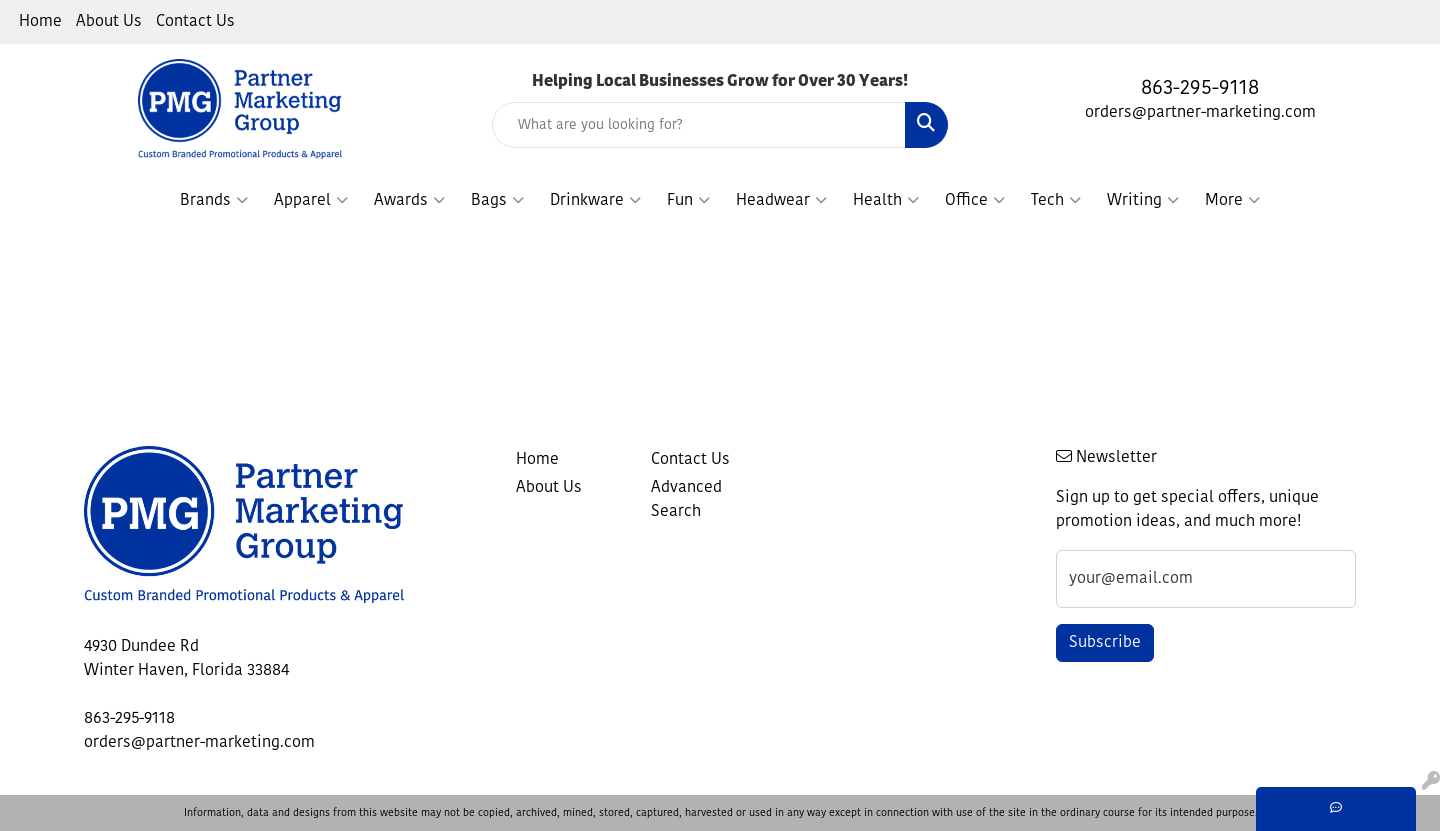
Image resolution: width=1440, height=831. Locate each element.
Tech (1056, 201)
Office (975, 201)
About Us (109, 22)
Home (40, 22)
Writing (1143, 201)
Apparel (311, 201)
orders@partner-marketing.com (1200, 113)
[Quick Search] (699, 125)
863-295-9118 (1200, 89)
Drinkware (595, 201)
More (1232, 201)
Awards (409, 201)
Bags (497, 201)
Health (886, 201)
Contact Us (195, 22)
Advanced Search (686, 500)
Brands (214, 201)
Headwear (781, 201)
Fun (688, 201)
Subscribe (1105, 643)
